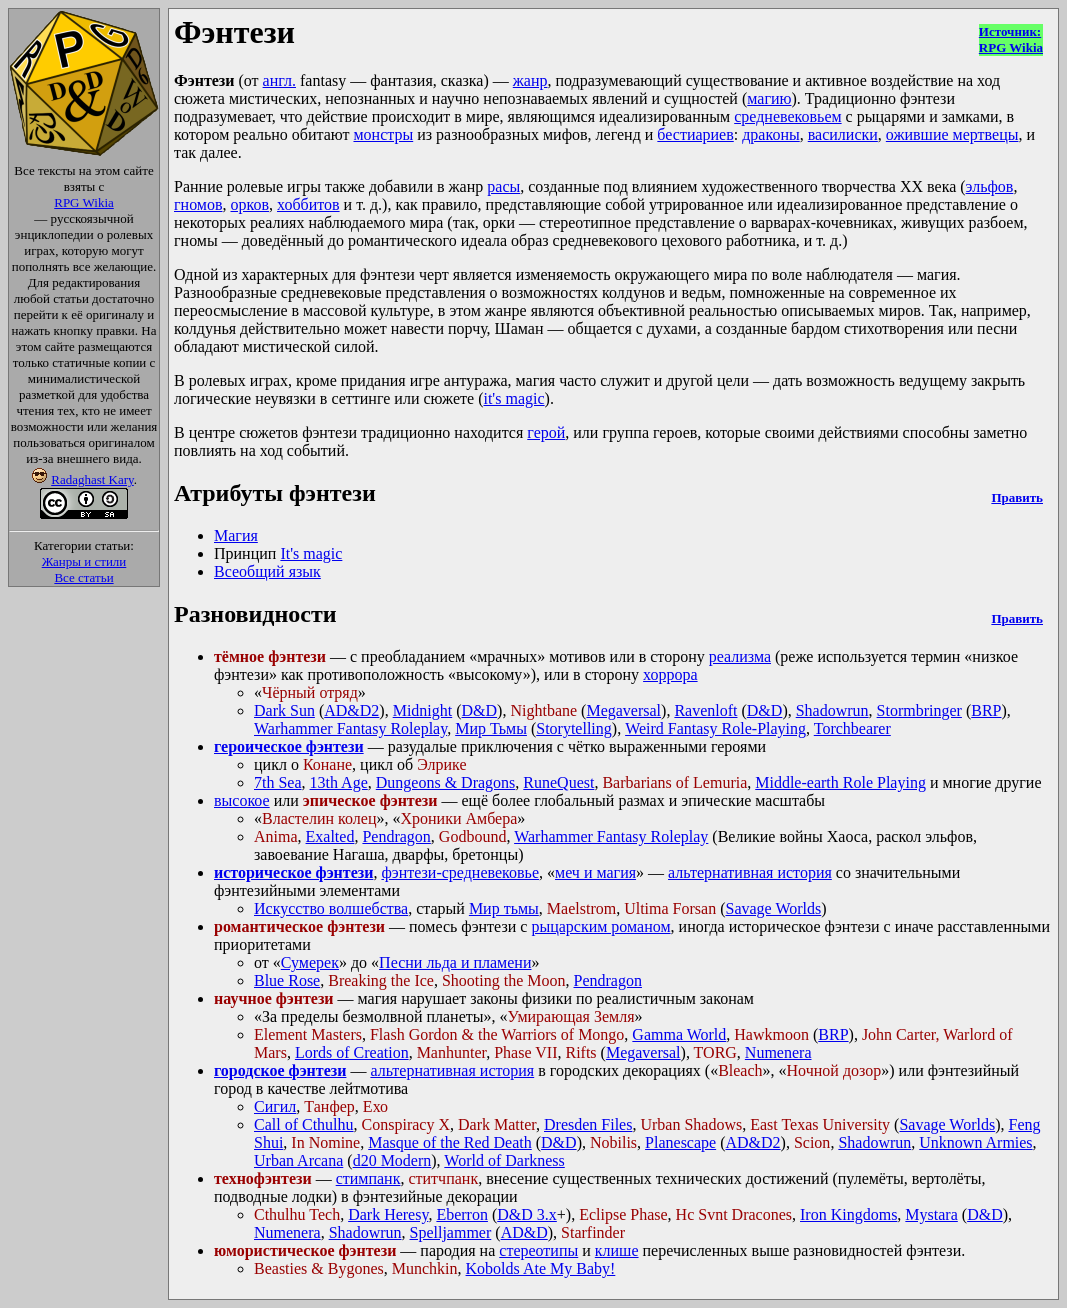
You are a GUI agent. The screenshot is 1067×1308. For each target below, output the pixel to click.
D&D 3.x (527, 1214)
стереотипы (538, 1250)
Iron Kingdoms (848, 1214)
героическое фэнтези (289, 746)
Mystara (931, 1214)
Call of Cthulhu (304, 1124)
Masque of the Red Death (450, 1142)
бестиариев (695, 134)
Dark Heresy (388, 1214)
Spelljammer (451, 1232)
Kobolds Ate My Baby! (541, 1268)
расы (503, 186)
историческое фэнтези (293, 872)
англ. (279, 80)
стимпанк (368, 1178)
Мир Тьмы (491, 728)
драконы (771, 134)
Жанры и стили (84, 561)
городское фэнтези (280, 1070)
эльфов (990, 186)
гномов (198, 204)
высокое (242, 800)
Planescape (680, 1142)
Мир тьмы (504, 908)
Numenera (778, 1052)
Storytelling (574, 728)
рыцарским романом (600, 926)
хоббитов (308, 204)
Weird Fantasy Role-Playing (715, 728)
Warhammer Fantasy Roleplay (350, 728)
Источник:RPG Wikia (1011, 39)
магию (769, 98)
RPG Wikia (84, 202)
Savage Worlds (773, 908)
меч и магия (595, 872)
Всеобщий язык (267, 571)
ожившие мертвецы (952, 134)
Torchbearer (852, 728)
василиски (843, 134)
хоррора (670, 674)
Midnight (423, 710)
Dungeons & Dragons (446, 782)
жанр (530, 80)
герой (546, 432)
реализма (740, 656)
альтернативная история (750, 872)
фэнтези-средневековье (460, 872)
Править (1016, 497)
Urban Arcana (298, 1160)
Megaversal (623, 710)
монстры (383, 134)
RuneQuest (558, 782)
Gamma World (679, 1034)
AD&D (524, 1232)
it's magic (513, 398)
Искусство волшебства (331, 908)
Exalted (330, 836)
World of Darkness (504, 1160)
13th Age (339, 782)
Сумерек (310, 962)
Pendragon (396, 836)
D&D (480, 710)
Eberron (462, 1214)
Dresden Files (588, 1124)
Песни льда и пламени (455, 962)
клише (617, 1250)
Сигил (275, 1106)
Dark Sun (284, 710)
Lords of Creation (352, 1052)
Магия (236, 535)
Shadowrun (832, 710)
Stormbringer (919, 710)
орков (250, 204)
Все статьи (83, 577)
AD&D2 (351, 710)
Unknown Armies (975, 1142)
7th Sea (278, 782)
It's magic (311, 553)
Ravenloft (705, 710)
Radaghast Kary (92, 479)
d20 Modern (392, 1160)
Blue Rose (287, 980)
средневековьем (787, 116)
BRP (986, 710)
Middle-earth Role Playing (840, 782)
